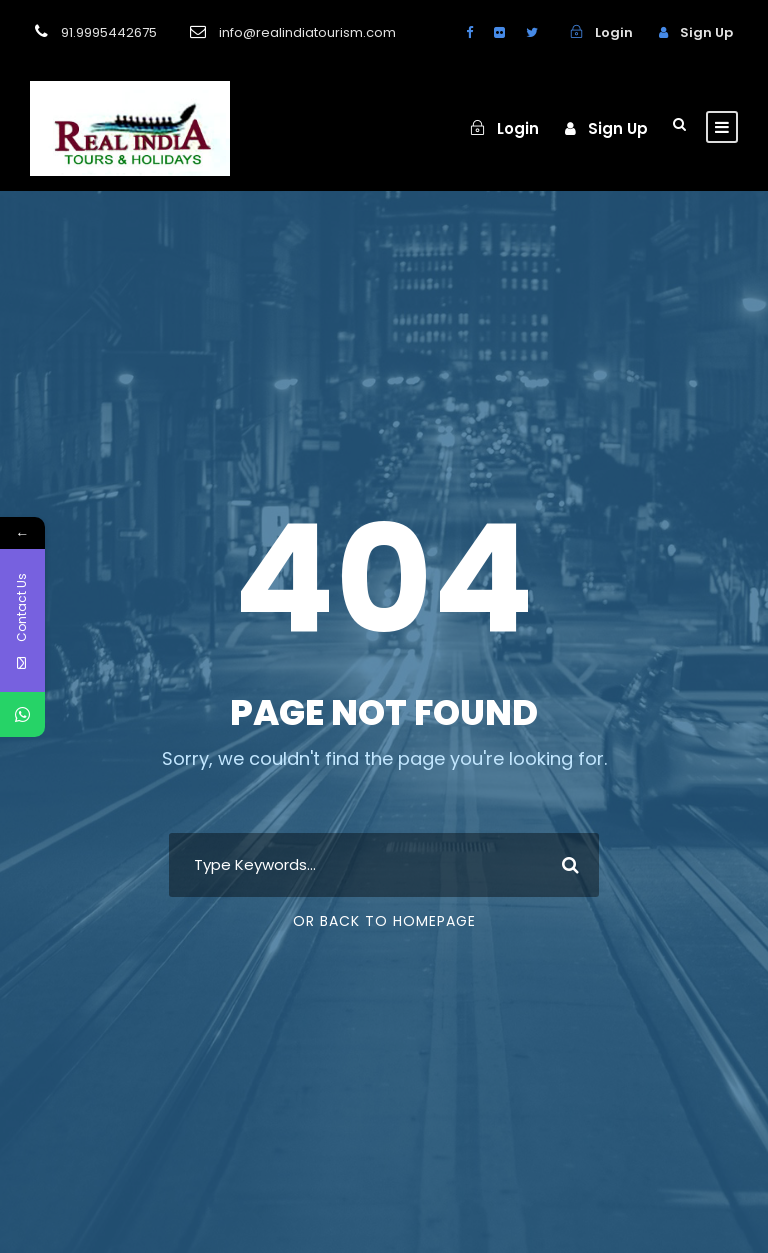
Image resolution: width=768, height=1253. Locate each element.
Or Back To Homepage (384, 921)
